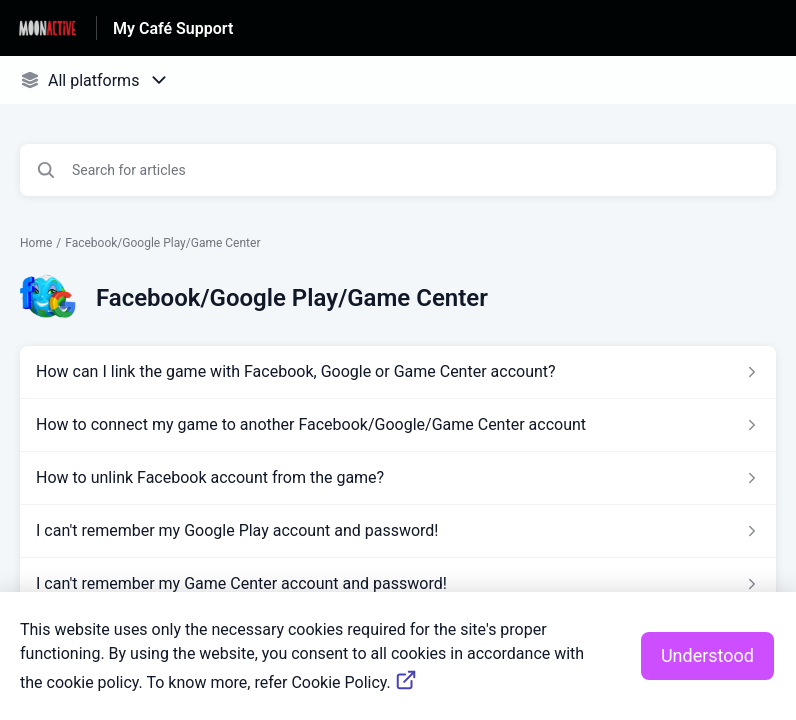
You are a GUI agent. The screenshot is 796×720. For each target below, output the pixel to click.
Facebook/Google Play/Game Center (162, 243)
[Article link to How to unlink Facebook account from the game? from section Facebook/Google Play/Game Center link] (398, 478)
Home (36, 243)
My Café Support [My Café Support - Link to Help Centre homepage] (173, 28)
